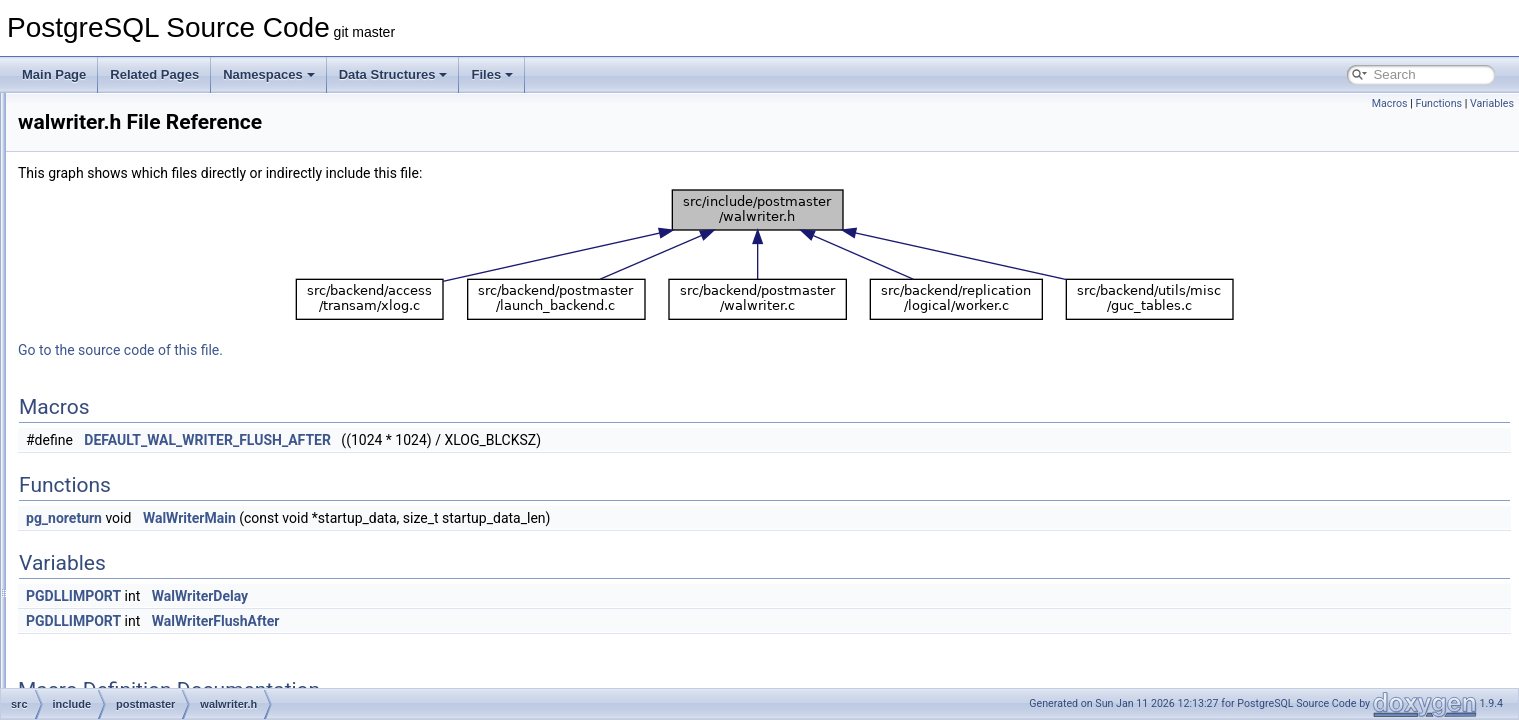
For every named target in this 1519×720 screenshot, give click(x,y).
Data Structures (393, 74)
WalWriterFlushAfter (466, 621)
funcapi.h (122, 664)
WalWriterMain (439, 518)
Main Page (54, 74)
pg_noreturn (314, 518)
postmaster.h (148, 290)
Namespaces (269, 74)
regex (113, 422)
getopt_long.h (134, 686)
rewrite (116, 466)
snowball (121, 488)
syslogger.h (144, 356)
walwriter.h (142, 400)
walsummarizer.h (159, 378)
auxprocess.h (149, 136)
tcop (109, 554)
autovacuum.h (151, 114)
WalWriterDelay (450, 596)
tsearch (117, 576)
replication (125, 444)
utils (108, 598)
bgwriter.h (140, 202)
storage (118, 532)
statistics (121, 510)
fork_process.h (153, 224)
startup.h (137, 334)
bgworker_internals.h (169, 180)
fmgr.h (114, 642)
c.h (106, 620)
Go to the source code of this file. (370, 350)
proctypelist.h (149, 312)
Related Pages (154, 74)
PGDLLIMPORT (323, 596)
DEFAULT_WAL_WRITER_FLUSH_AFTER (457, 440)
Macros (1390, 103)
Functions (1438, 103)
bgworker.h (143, 158)
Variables (1492, 103)
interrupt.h (141, 246)
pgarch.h (137, 268)
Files (492, 74)
